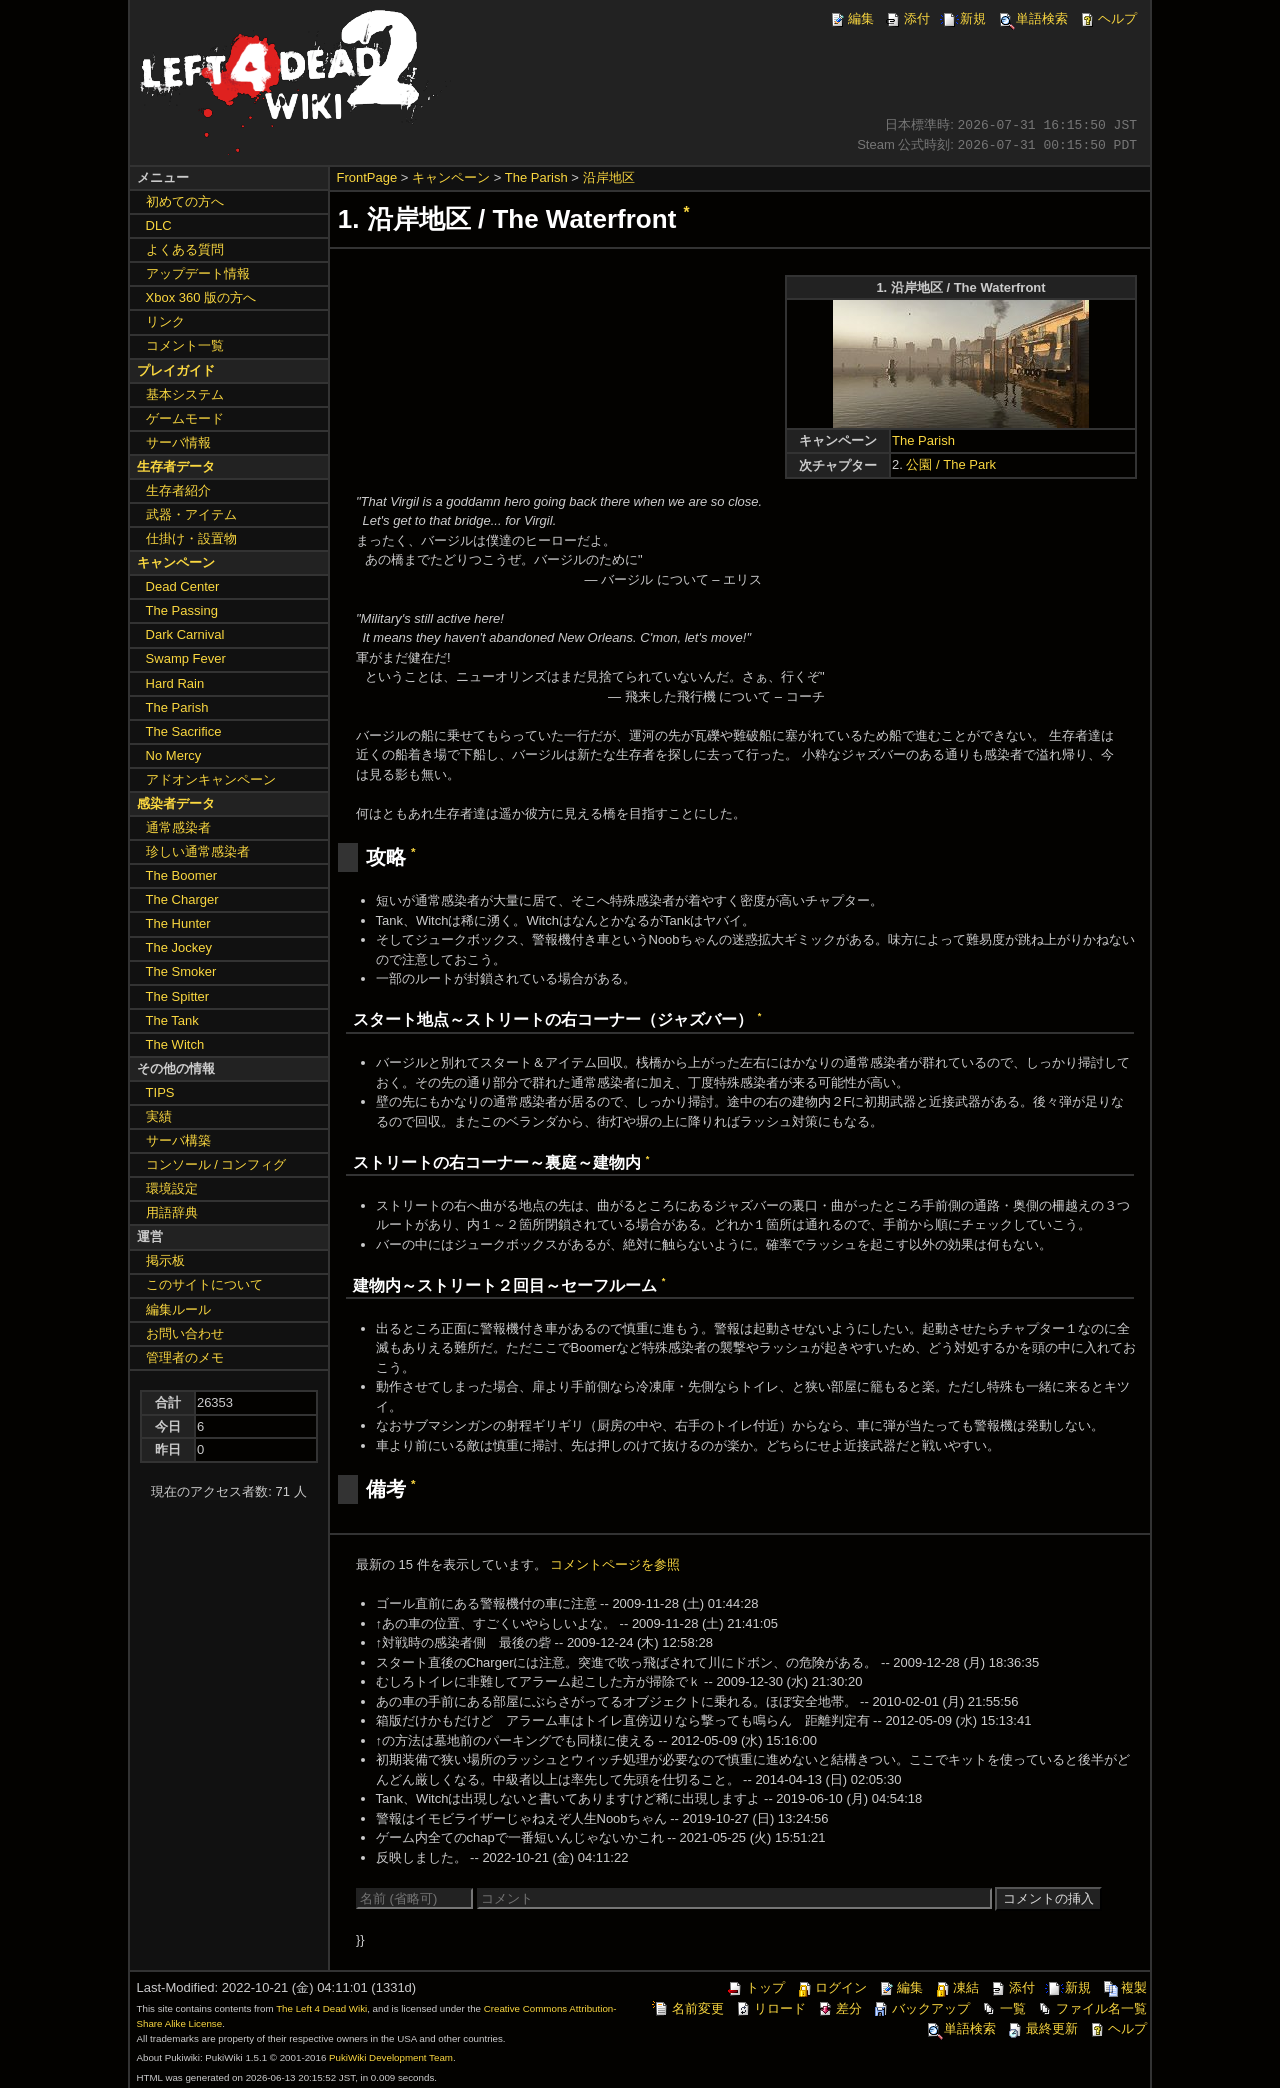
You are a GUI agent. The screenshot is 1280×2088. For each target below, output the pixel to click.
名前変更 (688, 2008)
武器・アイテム (191, 514)
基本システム (185, 394)
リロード (770, 2008)
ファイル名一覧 (1091, 2008)
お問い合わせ (185, 1333)
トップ (755, 1987)
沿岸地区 (609, 177)
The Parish (536, 177)
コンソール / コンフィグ (216, 1164)
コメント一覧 (185, 345)
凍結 (956, 1987)
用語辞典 (172, 1212)
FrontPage (367, 177)
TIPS (160, 1092)
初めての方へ (185, 201)
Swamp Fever (186, 658)
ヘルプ (1107, 18)
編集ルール (178, 1309)
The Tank (172, 1020)
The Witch (175, 1044)
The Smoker (181, 971)
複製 (1124, 1987)
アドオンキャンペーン (211, 779)
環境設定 (172, 1188)
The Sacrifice (184, 731)
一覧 (1003, 2008)
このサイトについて (204, 1284)
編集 (851, 18)
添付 (907, 18)
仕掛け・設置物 (191, 538)
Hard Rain (175, 683)
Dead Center (183, 586)
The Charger (182, 899)
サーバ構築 (178, 1140)
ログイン (831, 1987)
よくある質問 (185, 249)
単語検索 (1032, 18)
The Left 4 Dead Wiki (321, 2008)
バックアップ (921, 2008)
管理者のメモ (185, 1357)
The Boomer (182, 875)
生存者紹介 (178, 490)
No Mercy (174, 755)
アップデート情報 (198, 273)
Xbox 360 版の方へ (201, 297)
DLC (159, 225)
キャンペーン (451, 177)
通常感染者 (178, 827)
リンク (165, 321)
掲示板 (165, 1260)
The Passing (182, 610)
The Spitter (178, 996)
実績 (159, 1116)
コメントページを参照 (615, 1564)
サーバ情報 (178, 442)
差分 (839, 2008)
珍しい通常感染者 (198, 851)
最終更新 (1042, 2028)
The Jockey (179, 947)
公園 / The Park (951, 464)
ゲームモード (185, 418)
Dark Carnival (185, 634)
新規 (963, 18)
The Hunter (178, 923)
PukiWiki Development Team (391, 2057)
